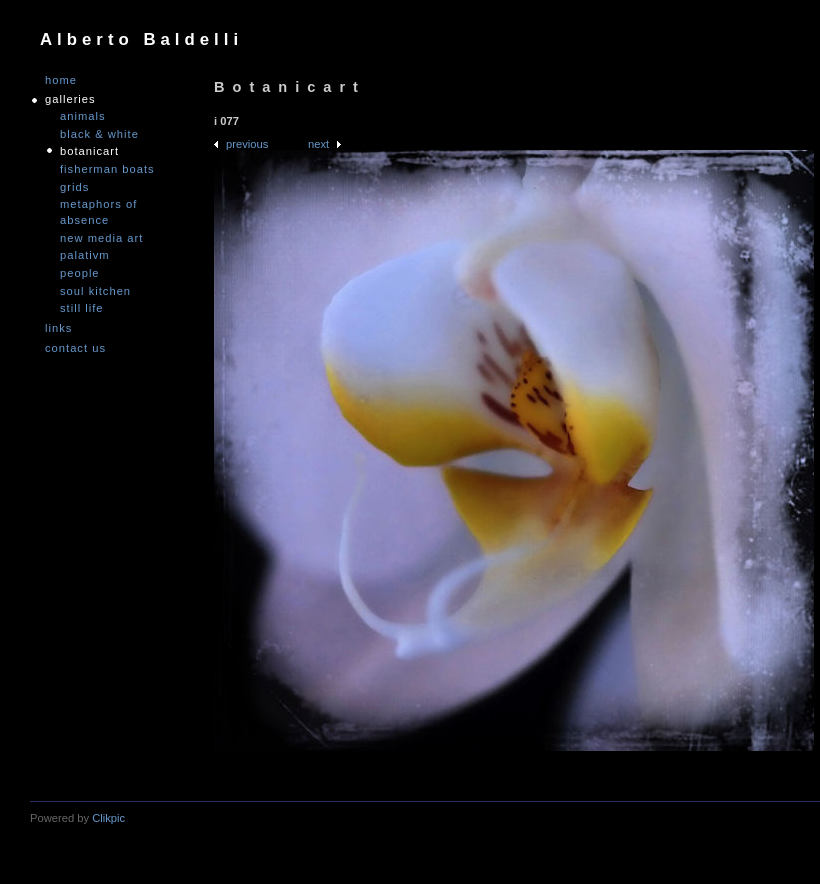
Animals (83, 116)
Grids (74, 187)
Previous (247, 144)
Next (318, 144)
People (80, 273)
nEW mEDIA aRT (101, 238)
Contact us (75, 348)
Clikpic (108, 818)
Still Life (82, 308)
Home (61, 80)
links (58, 328)
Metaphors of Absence (98, 212)
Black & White (99, 134)
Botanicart (89, 151)
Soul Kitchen (95, 291)
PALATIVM (85, 255)
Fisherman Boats (107, 169)
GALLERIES (70, 99)
